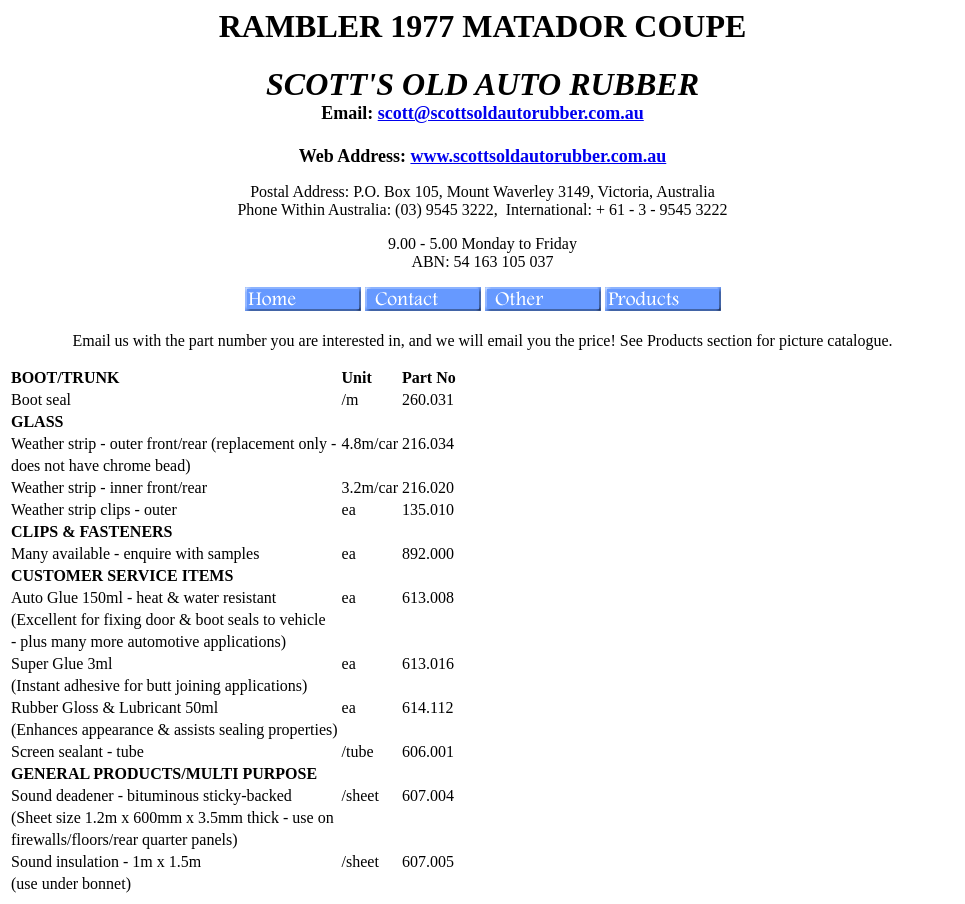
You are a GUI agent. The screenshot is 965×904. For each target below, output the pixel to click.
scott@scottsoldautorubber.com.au (511, 113)
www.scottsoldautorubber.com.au (538, 156)
